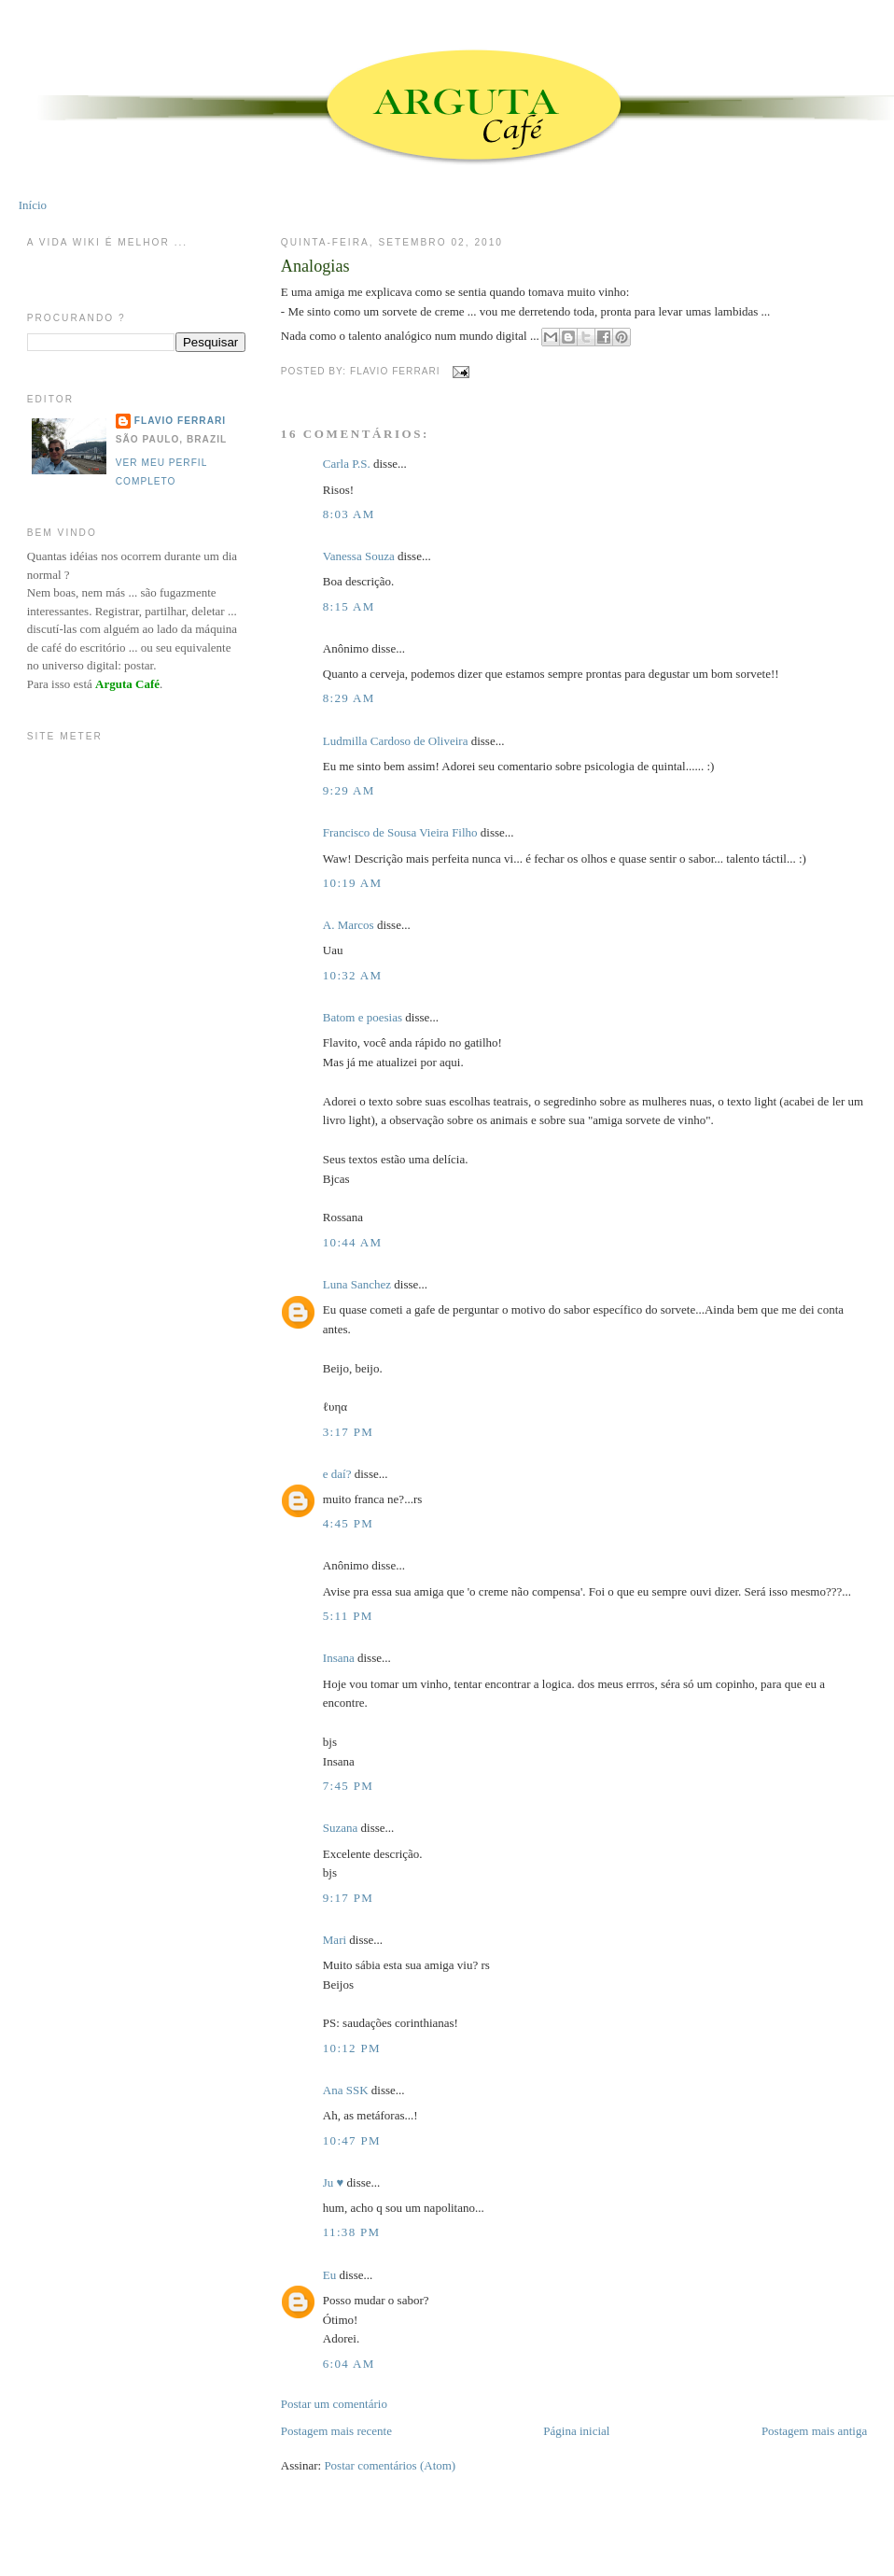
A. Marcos (348, 925)
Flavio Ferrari (180, 420)
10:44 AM (353, 1242)
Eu (329, 2275)
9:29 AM (349, 790)
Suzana (340, 1828)
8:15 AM (349, 606)
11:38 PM (352, 2232)
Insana (339, 1658)
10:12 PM (352, 2048)
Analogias (315, 266)
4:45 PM (348, 1523)
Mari (334, 1940)
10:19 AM (353, 883)
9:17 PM (348, 1898)
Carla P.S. (346, 464)
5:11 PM (348, 1616)
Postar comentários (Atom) (389, 2465)
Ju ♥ (333, 2182)
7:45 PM (348, 1786)
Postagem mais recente (336, 2431)
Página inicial (576, 2431)
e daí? (337, 1474)
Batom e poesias (362, 1017)
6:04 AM (349, 2364)
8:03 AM (349, 514)
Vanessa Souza (360, 556)
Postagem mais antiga (814, 2431)
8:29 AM (349, 698)
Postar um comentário (334, 2404)
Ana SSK (346, 2090)
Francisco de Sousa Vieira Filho (400, 832)
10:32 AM (353, 975)
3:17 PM (348, 1432)
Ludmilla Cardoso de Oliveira (395, 741)
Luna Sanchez (357, 1284)
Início (33, 205)
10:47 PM (352, 2140)
